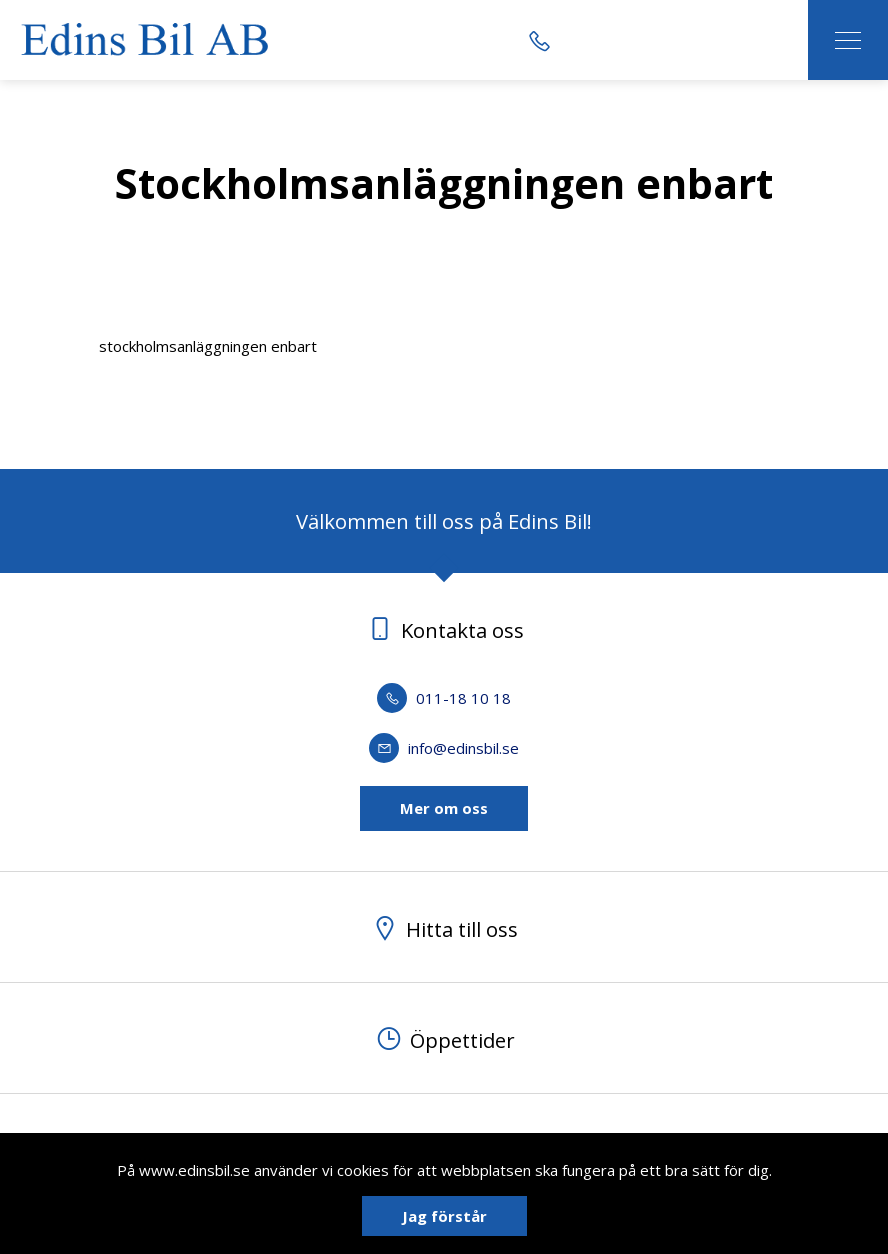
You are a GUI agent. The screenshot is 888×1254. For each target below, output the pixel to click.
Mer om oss (444, 808)
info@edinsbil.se (444, 748)
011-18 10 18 (444, 698)
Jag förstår (444, 1216)
